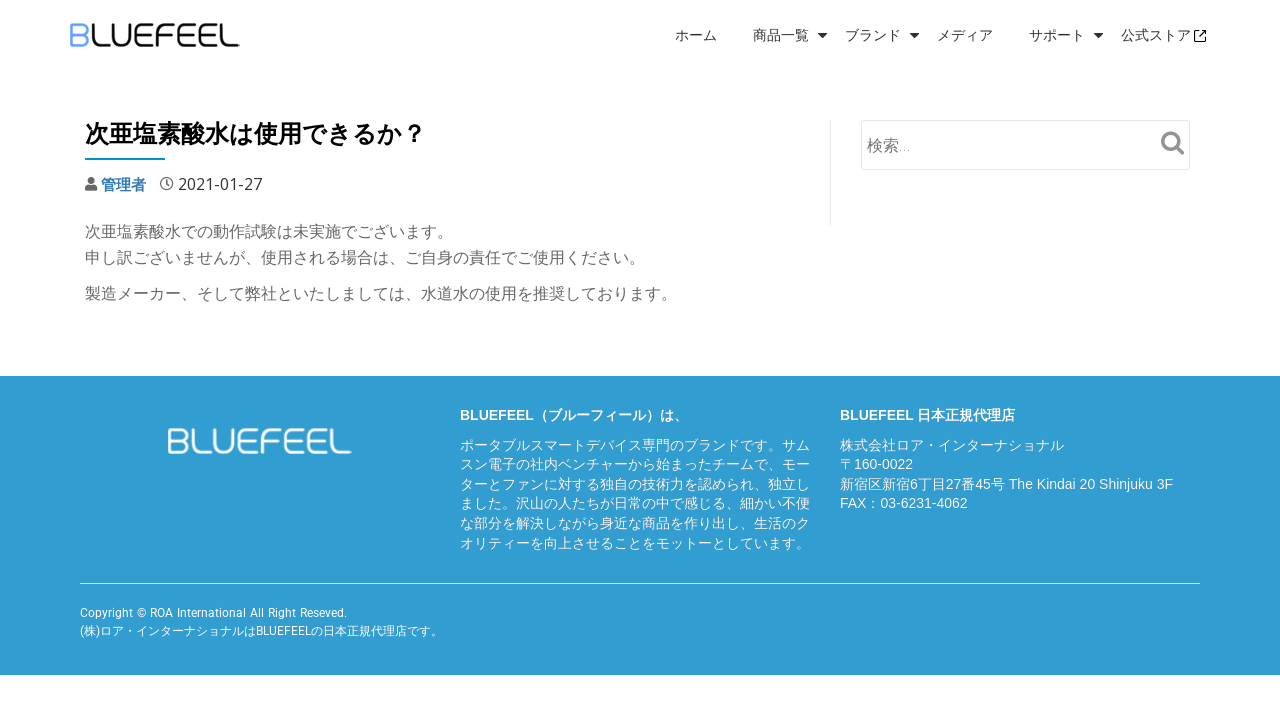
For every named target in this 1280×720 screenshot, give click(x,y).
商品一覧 (781, 35)
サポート (1057, 35)
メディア (965, 35)
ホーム (696, 35)
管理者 (125, 184)
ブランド (873, 35)
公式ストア (1164, 35)
